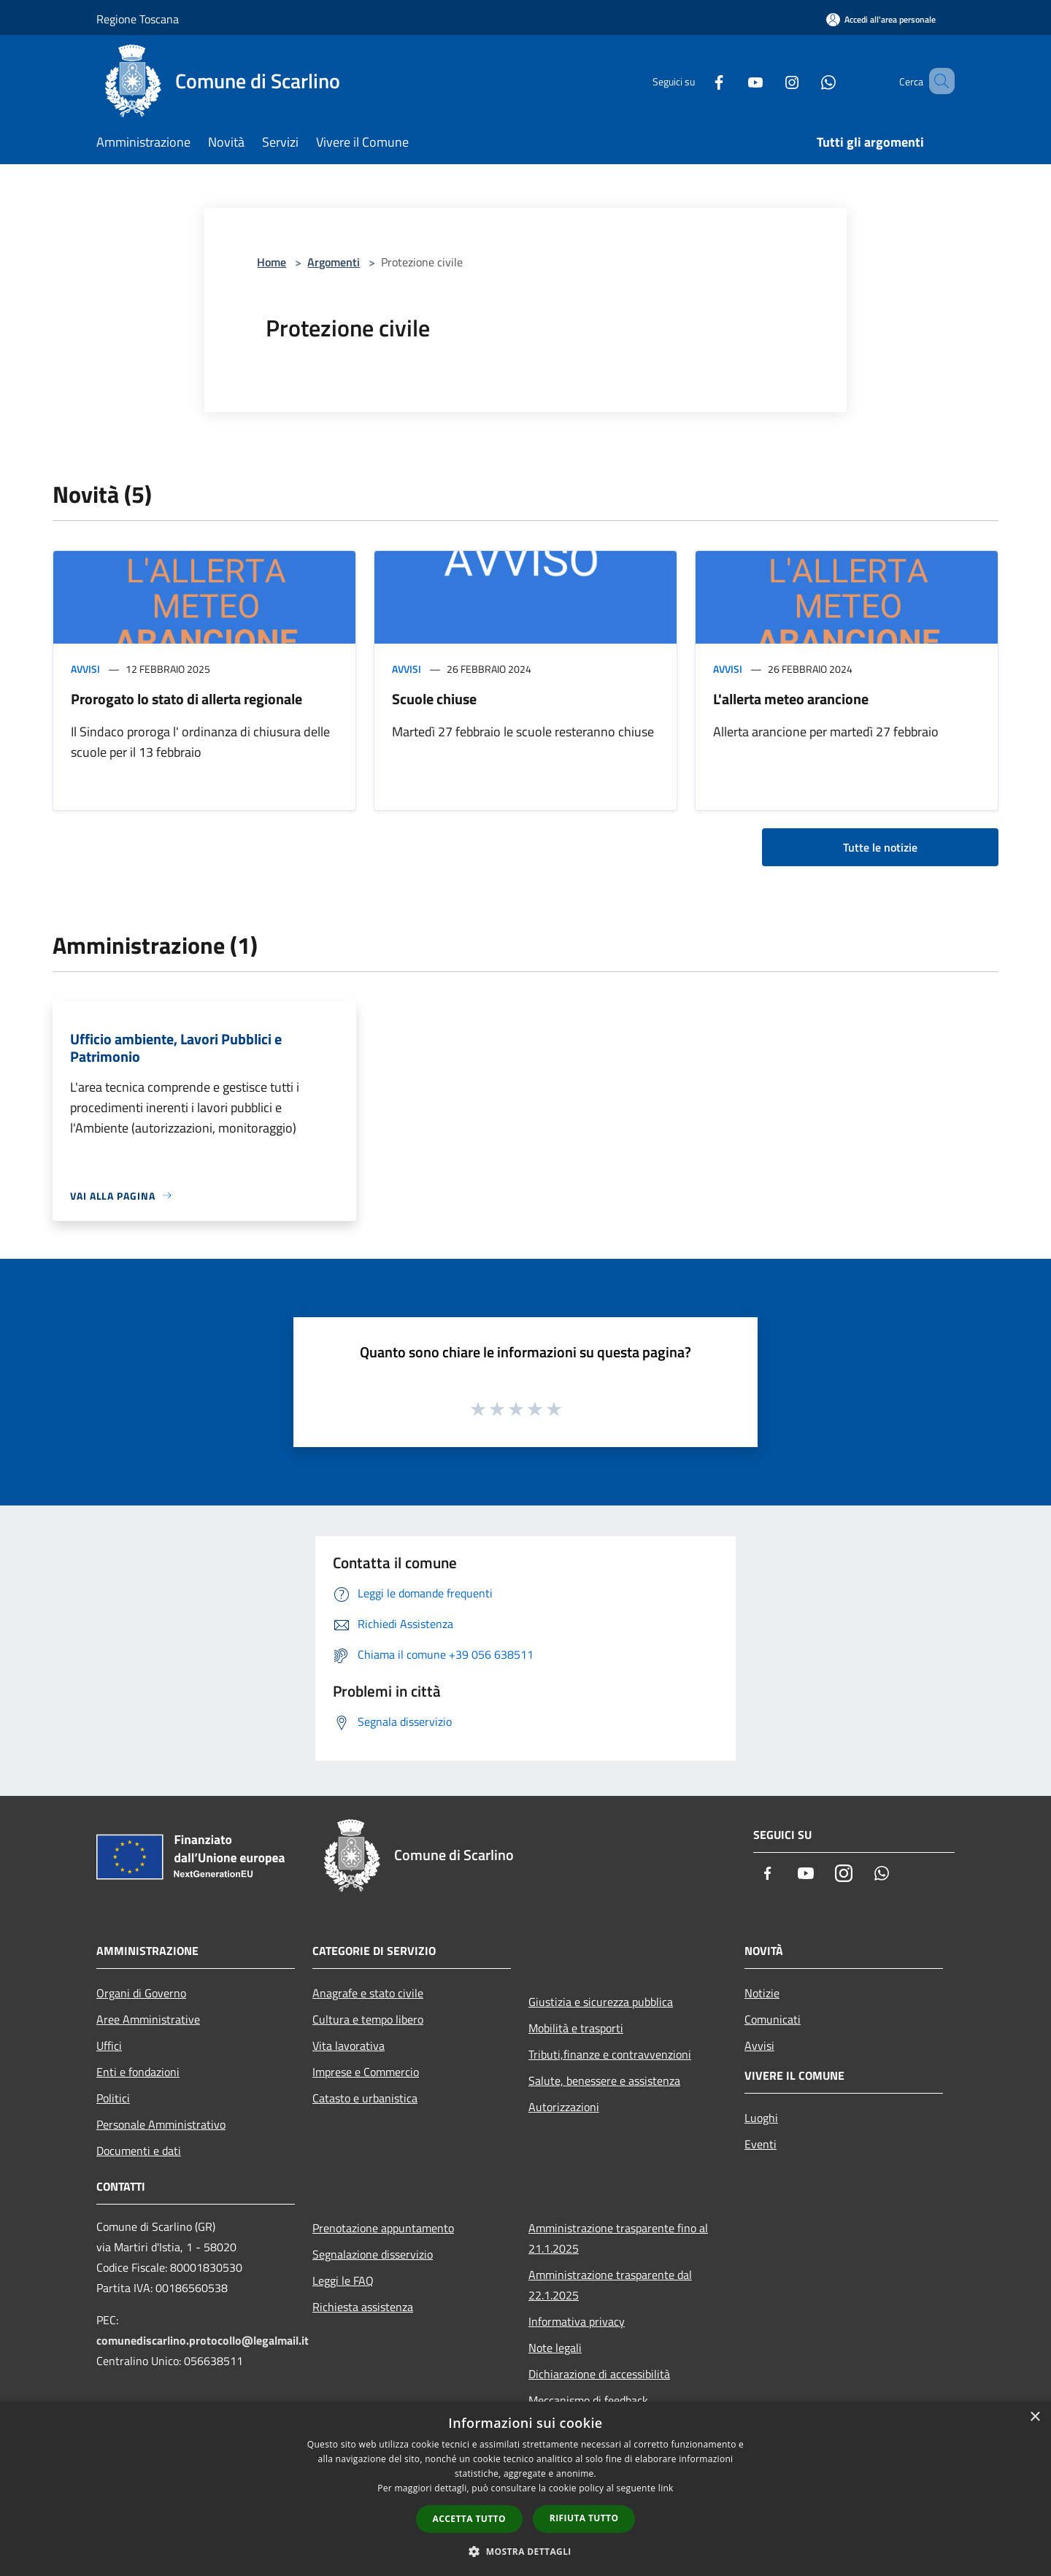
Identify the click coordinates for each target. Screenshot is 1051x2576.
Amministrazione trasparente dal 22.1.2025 (610, 2285)
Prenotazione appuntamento (383, 2228)
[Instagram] (770, 80)
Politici (113, 2098)
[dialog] (525, 2489)
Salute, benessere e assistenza (604, 2080)
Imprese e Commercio (365, 2072)
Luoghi (761, 2117)
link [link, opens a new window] (666, 2488)
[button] (525, 2551)
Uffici (109, 2045)
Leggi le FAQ (343, 2280)
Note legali (555, 2347)
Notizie (761, 1993)
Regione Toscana (137, 19)
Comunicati (772, 2019)
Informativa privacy (576, 2321)
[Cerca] (937, 81)
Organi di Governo (141, 1993)
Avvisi (85, 668)
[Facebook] (697, 80)
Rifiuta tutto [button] (584, 2518)
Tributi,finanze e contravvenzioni (609, 2054)
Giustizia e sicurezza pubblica (600, 2001)
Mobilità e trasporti (575, 2028)
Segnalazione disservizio (372, 2254)
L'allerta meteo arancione (791, 698)
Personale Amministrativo (161, 2124)
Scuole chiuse (434, 698)
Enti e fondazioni (138, 2072)
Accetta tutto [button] (469, 2519)
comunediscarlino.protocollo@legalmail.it (202, 2340)
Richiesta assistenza (362, 2306)
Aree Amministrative (148, 2019)
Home (271, 262)
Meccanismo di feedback (588, 2400)
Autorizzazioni (563, 2107)
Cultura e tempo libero (367, 2019)
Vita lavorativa (348, 2045)
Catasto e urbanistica (364, 2098)
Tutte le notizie (880, 847)
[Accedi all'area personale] (881, 19)
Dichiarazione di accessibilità (599, 2374)
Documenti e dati (138, 2150)
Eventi (760, 2144)
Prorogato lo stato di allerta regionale (186, 698)
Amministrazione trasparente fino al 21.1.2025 (618, 2238)
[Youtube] (734, 80)
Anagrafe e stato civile (367, 1993)
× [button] (1034, 2417)
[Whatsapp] (807, 80)
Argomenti (333, 262)
